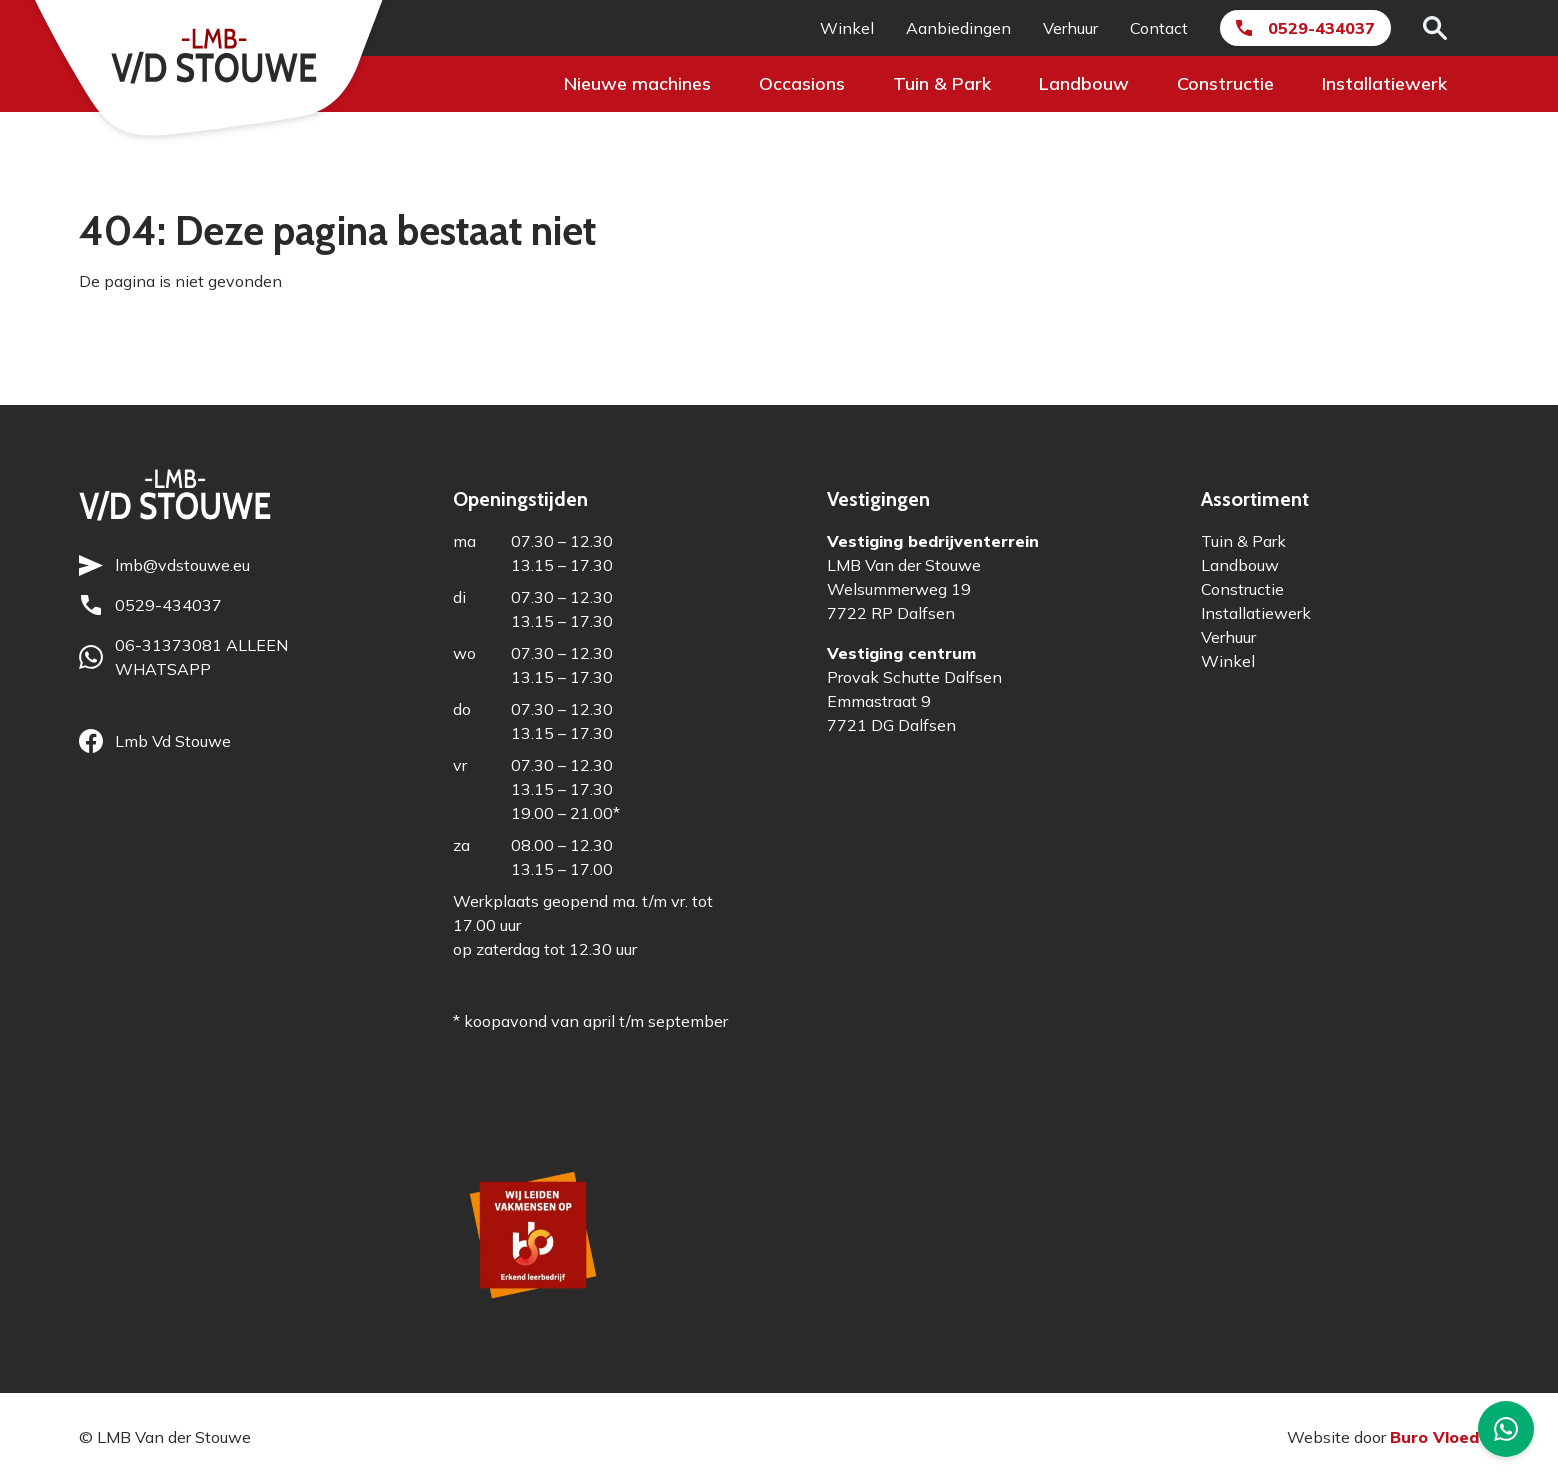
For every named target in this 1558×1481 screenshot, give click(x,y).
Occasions (802, 83)
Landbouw (1084, 83)
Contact (1159, 28)
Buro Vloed (1434, 1437)
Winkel (847, 28)
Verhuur (1070, 28)
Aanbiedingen (958, 28)
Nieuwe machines (637, 83)
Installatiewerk (1384, 83)
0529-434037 (1321, 28)
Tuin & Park (942, 83)
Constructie (1225, 83)
